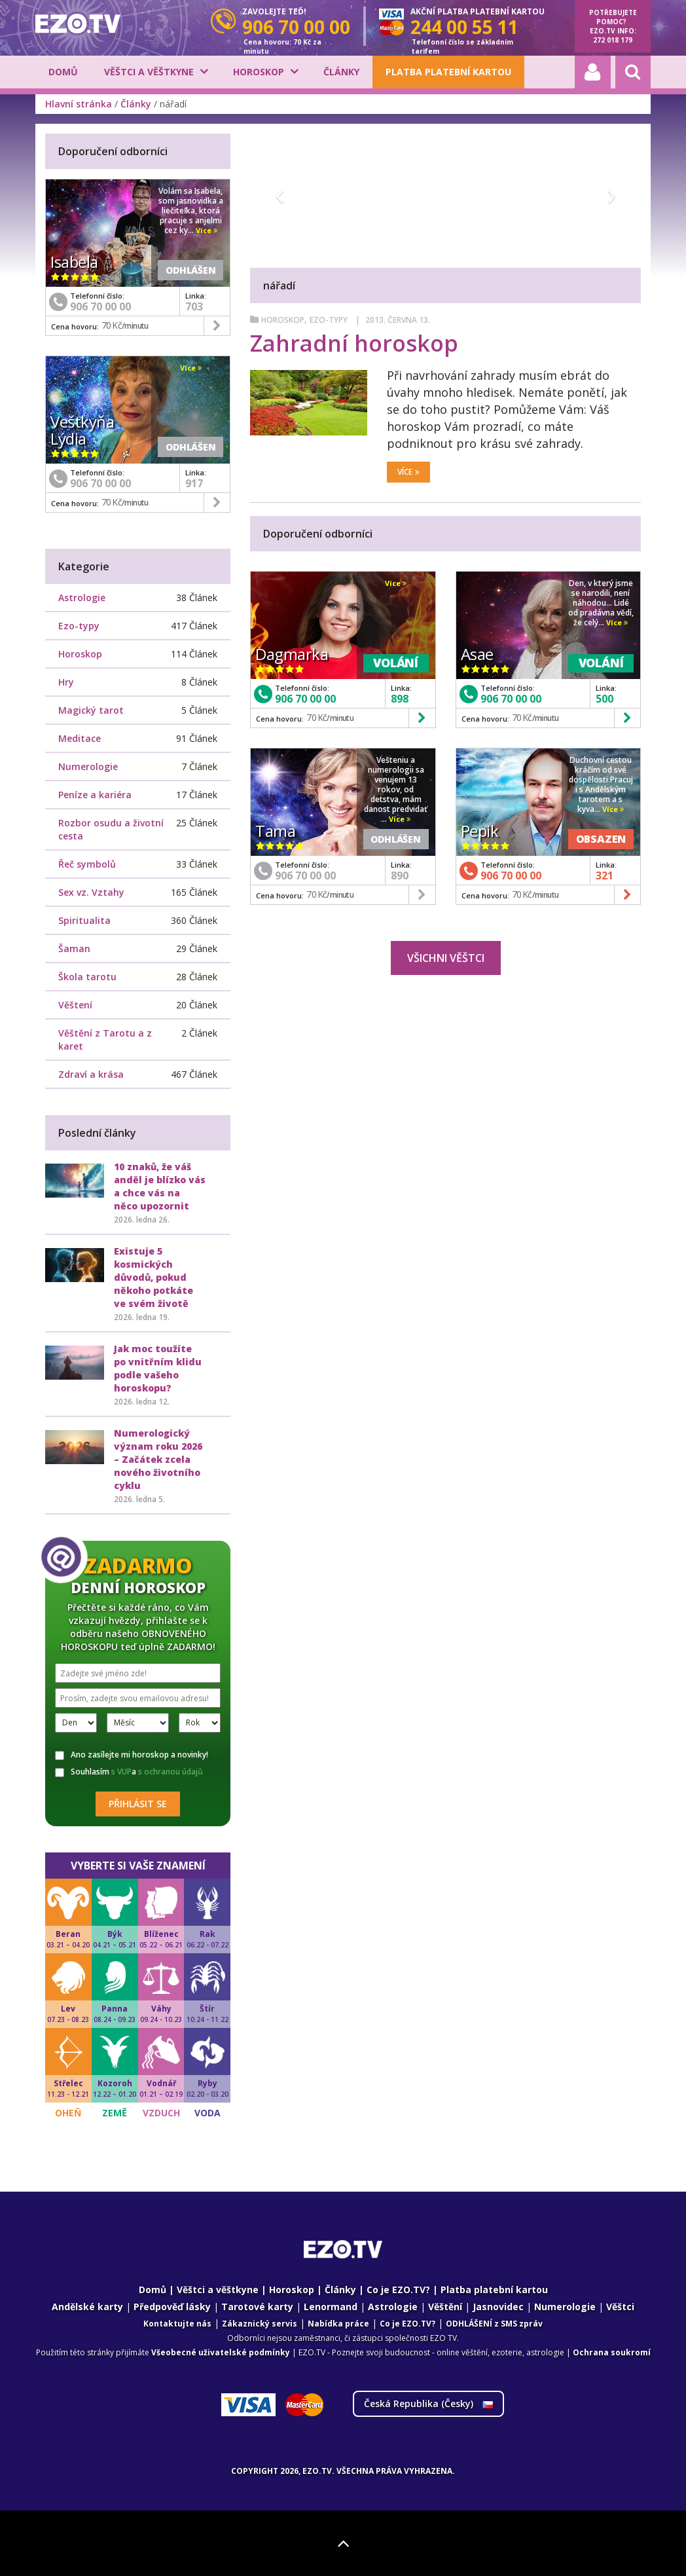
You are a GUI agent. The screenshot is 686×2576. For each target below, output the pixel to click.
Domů (63, 71)
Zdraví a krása (91, 1074)
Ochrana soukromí (612, 2352)
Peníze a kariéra (95, 794)
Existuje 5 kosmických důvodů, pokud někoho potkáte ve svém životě (153, 1277)
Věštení (75, 1005)
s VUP (121, 1771)
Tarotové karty (257, 2306)
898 (399, 698)
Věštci (620, 2306)
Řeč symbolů (87, 864)
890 (399, 875)
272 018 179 (612, 40)
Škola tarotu (87, 976)
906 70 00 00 (305, 698)
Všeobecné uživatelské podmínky (220, 2352)
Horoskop (258, 71)
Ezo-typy (330, 319)
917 (194, 483)
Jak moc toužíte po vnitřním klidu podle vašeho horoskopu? (158, 1368)
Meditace (79, 738)
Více (408, 471)
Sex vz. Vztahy (91, 892)
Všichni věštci (445, 958)
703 (194, 306)
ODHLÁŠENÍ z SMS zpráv (494, 2323)
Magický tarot (91, 710)
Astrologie (81, 597)
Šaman (74, 948)
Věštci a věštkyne (149, 71)
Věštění (445, 2306)
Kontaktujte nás (177, 2323)
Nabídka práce (338, 2323)
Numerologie (88, 766)
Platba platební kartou (448, 71)
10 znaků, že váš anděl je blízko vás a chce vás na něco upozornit (160, 1186)
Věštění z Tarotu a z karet (105, 1039)
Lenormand (330, 2306)
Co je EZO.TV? (398, 2289)
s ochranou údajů (170, 1771)
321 (604, 875)
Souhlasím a (129, 1772)
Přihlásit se (138, 1803)
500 (604, 698)
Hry (66, 682)
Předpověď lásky (172, 2306)
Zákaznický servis (259, 2323)
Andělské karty (87, 2306)
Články (341, 71)
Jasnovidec (498, 2306)
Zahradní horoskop (354, 343)
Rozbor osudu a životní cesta (111, 829)
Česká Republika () (428, 2403)
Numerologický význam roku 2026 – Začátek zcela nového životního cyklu (158, 1459)
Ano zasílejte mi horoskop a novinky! (131, 1755)
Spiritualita (84, 920)
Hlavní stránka (78, 104)
